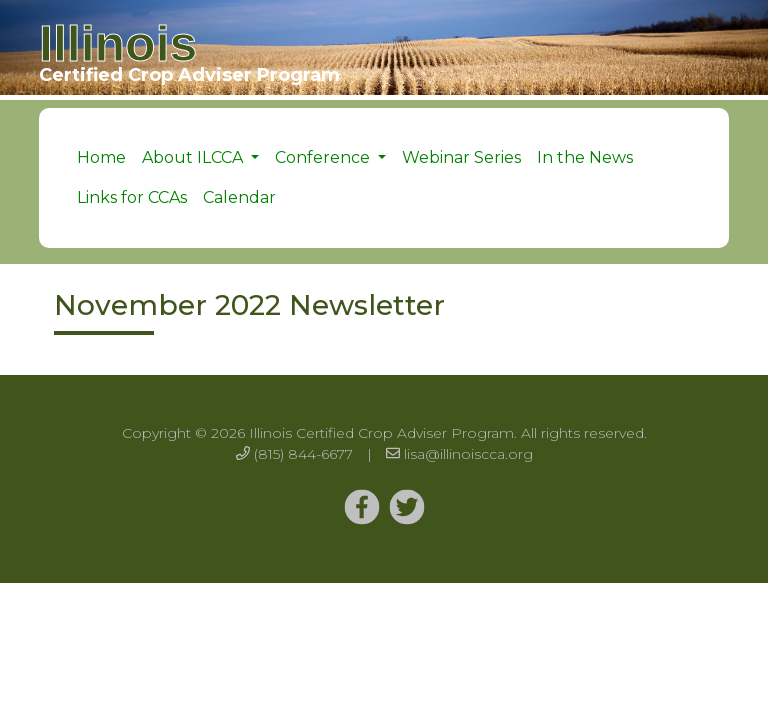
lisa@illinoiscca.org (468, 454)
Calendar (239, 197)
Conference (324, 157)
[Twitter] (362, 508)
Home (101, 157)
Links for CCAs (132, 197)
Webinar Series (461, 157)
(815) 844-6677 (303, 454)
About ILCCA (194, 157)
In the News (585, 157)
